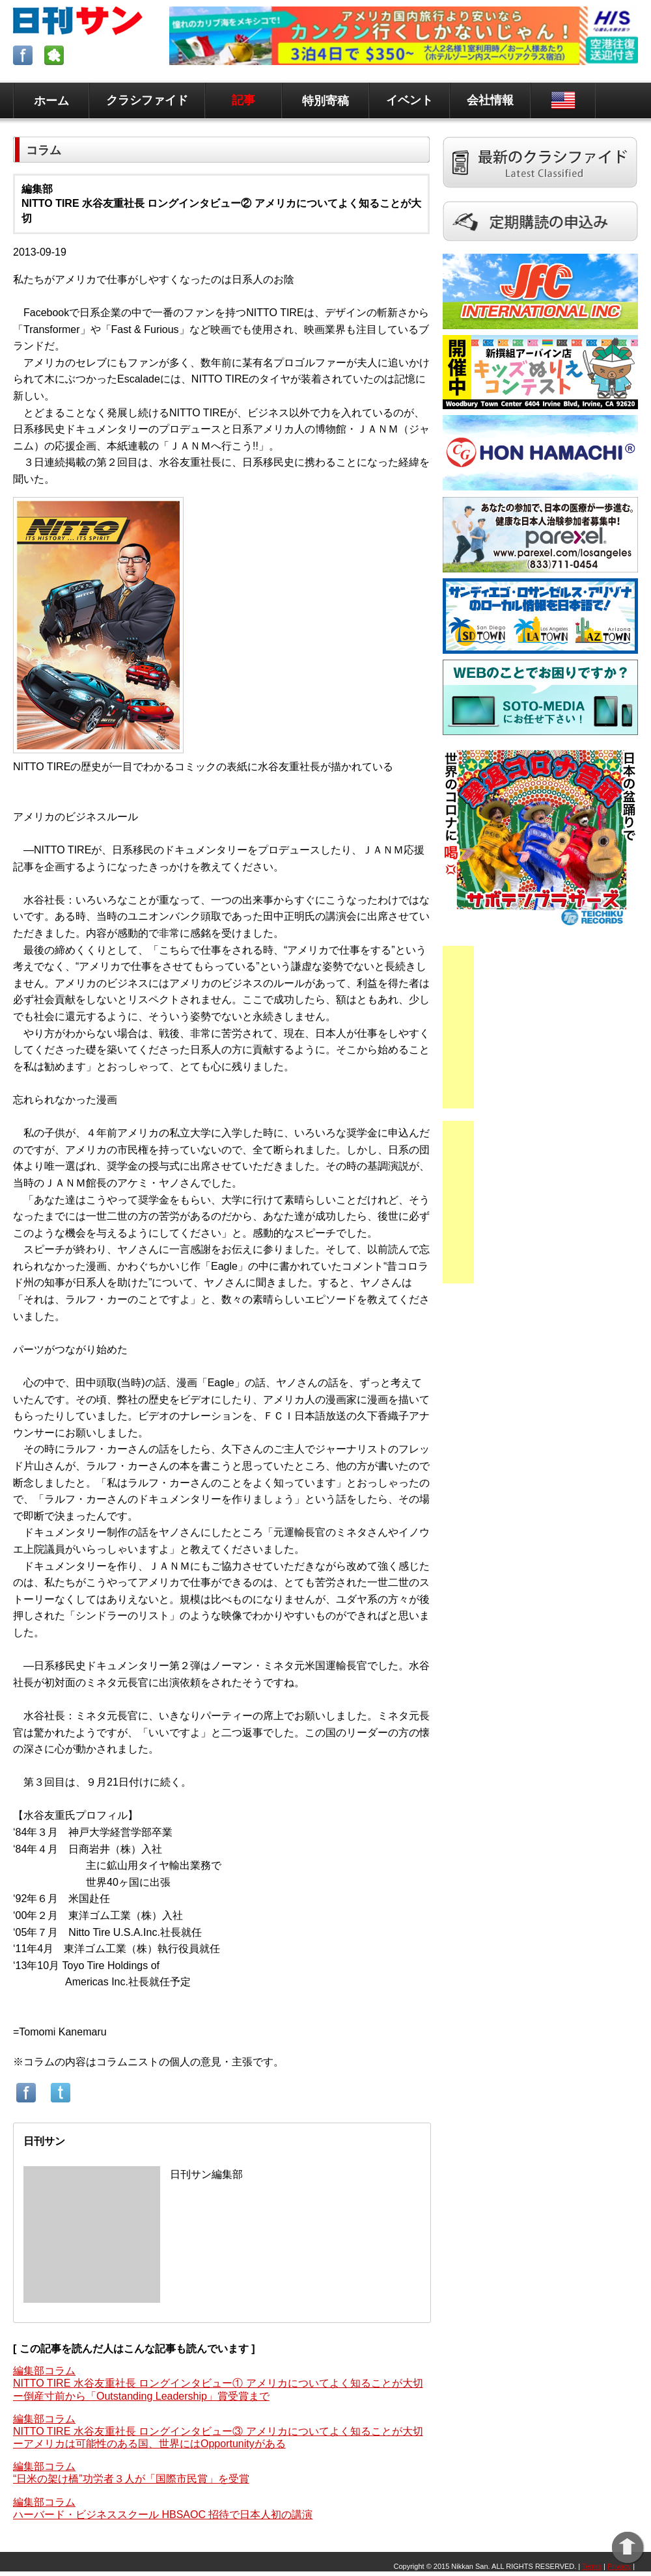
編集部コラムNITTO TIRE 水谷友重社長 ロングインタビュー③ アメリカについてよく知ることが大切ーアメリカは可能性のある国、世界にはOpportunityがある (218, 2431)
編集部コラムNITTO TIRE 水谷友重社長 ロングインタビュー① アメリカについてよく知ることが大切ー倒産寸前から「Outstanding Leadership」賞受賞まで (218, 2383)
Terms (592, 2566)
